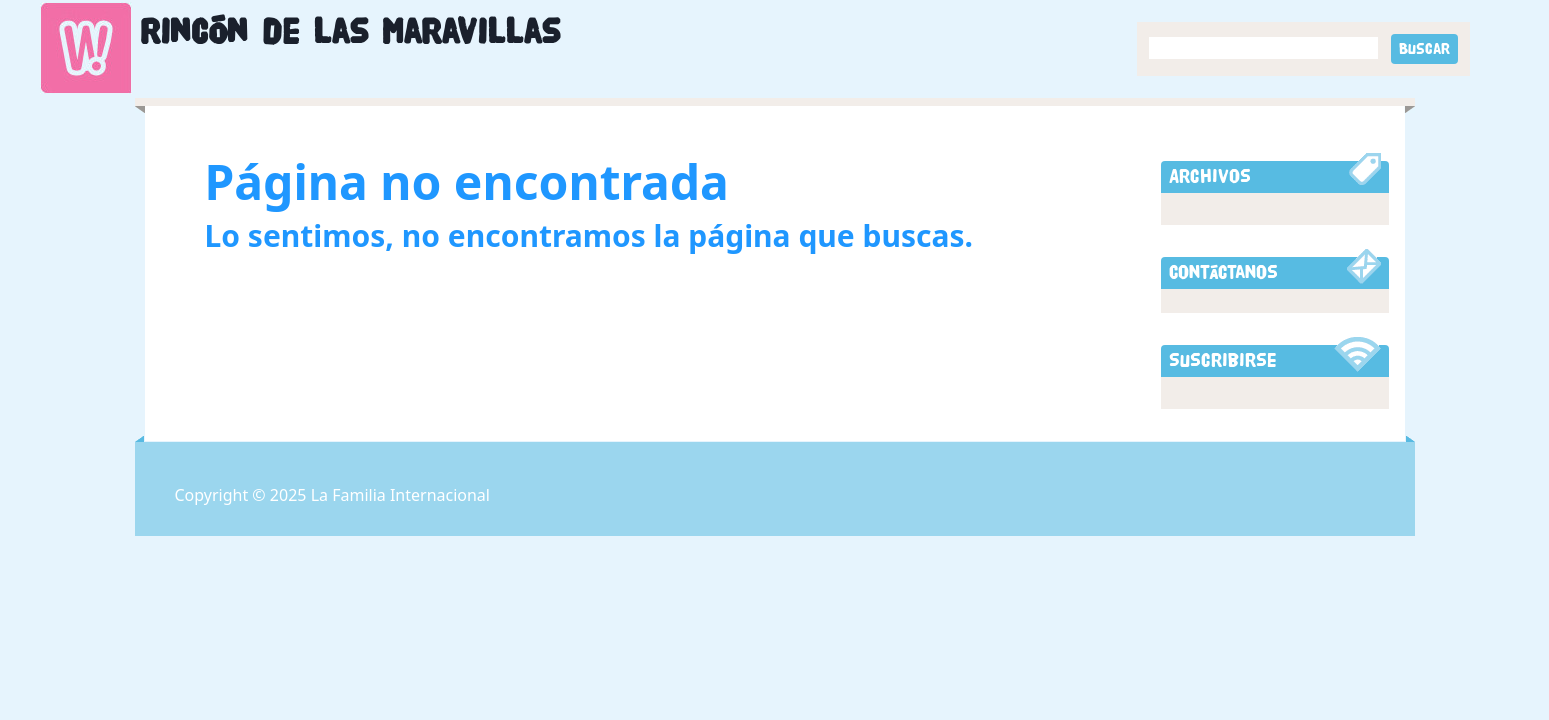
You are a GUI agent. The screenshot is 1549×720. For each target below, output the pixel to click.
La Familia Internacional (400, 495)
